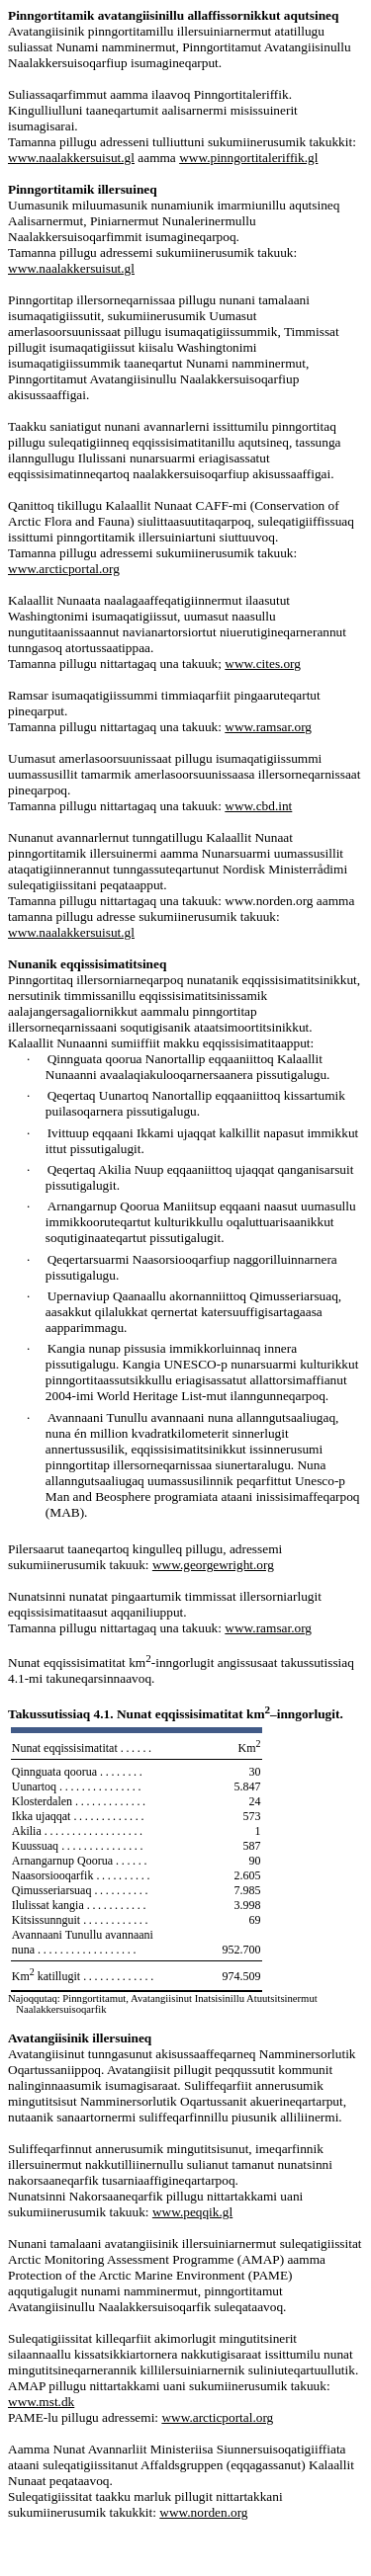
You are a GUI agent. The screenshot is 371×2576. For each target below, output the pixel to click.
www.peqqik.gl (192, 2211)
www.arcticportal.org (64, 568)
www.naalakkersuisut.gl (71, 268)
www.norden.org (203, 2512)
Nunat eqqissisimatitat (83, 1748)
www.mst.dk (41, 2401)
